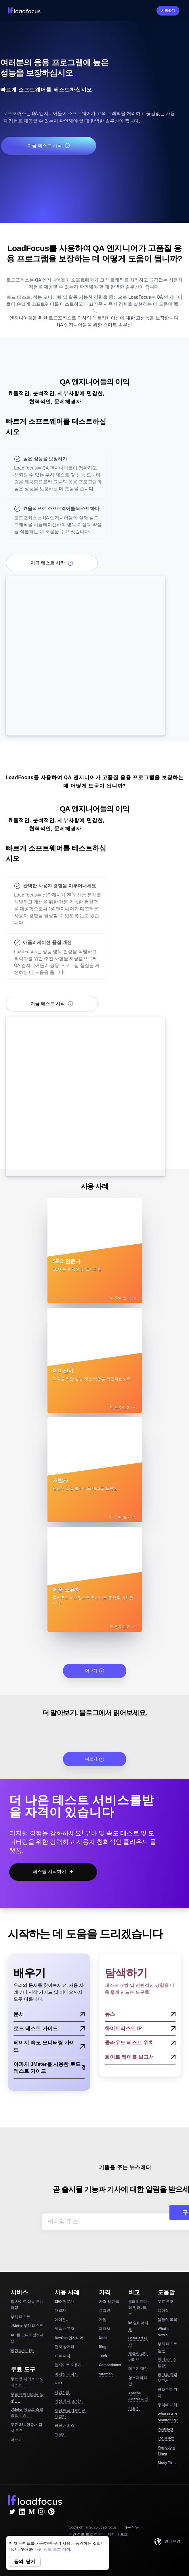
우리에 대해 (167, 2405)
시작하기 (168, 11)
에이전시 (62, 2320)
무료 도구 (165, 2301)
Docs (103, 2338)
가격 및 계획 (109, 2301)
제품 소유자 (64, 2328)
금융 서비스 (64, 2425)
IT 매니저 (62, 2356)
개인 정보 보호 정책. (53, 2549)
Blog (102, 2347)
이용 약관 (131, 2527)
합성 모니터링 (22, 2350)
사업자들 (62, 2392)
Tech (103, 2356)
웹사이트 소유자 (68, 2365)
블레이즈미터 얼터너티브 (138, 2307)
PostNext (165, 2429)
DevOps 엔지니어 (69, 2338)
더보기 (94, 1670)
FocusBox (166, 2438)
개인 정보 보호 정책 (85, 2534)
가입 (102, 2320)
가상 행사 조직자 (69, 2401)
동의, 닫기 (24, 2561)
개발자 (60, 2310)
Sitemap (106, 2374)
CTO (58, 2383)
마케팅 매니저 (66, 2374)
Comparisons (110, 2365)
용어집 (163, 2310)
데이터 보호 (118, 2534)
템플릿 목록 (167, 2320)
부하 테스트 (20, 2317)
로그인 (148, 11)
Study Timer (168, 2462)
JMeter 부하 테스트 (27, 2326)
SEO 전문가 (64, 2301)
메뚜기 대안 (138, 2368)
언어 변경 (167, 2541)
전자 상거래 (64, 2347)
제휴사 (104, 2328)
